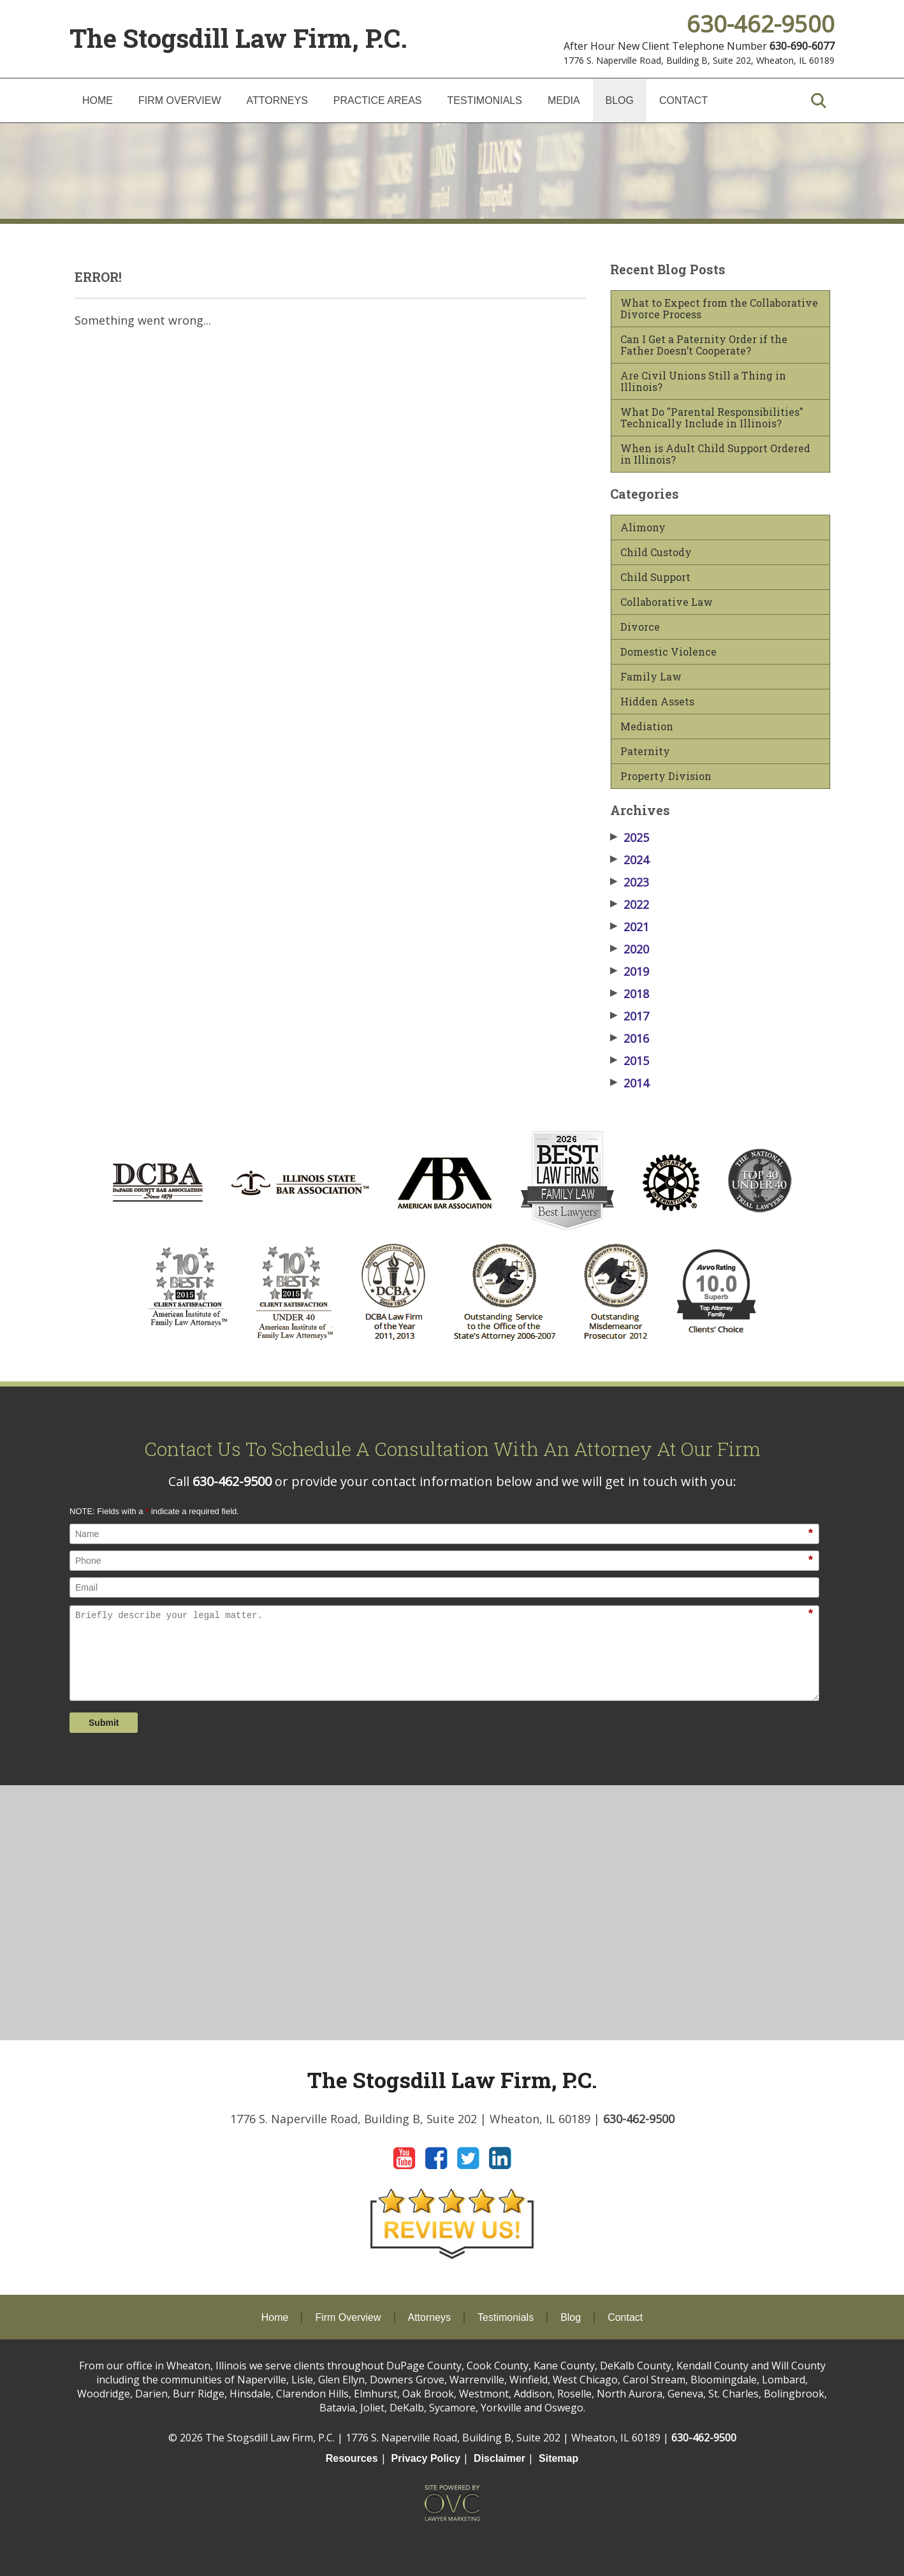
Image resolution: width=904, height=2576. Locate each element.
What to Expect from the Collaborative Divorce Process (719, 308)
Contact (683, 100)
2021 (629, 926)
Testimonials (485, 100)
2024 (629, 859)
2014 (629, 1083)
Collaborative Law (666, 602)
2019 (629, 971)
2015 (629, 1060)
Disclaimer (499, 2458)
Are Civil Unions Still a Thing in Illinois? (703, 381)
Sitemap (558, 2458)
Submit (104, 1723)
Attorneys (277, 100)
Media (564, 100)
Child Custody (656, 552)
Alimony (643, 527)
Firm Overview (179, 100)
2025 (629, 837)
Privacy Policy (426, 2458)
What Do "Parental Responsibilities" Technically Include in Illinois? (711, 417)
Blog (620, 100)
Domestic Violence (668, 652)
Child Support (655, 577)
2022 (629, 904)
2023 (629, 882)
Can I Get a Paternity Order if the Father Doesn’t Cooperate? (703, 345)
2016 (629, 1038)
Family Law (651, 676)
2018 (629, 993)
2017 (629, 1016)
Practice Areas (377, 100)
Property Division (665, 776)
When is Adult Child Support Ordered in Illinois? (715, 454)
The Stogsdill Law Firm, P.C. (238, 38)
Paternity (645, 751)
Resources (352, 2458)
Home (97, 100)
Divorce (640, 627)
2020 (629, 949)
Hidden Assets (657, 701)
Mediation (646, 726)
